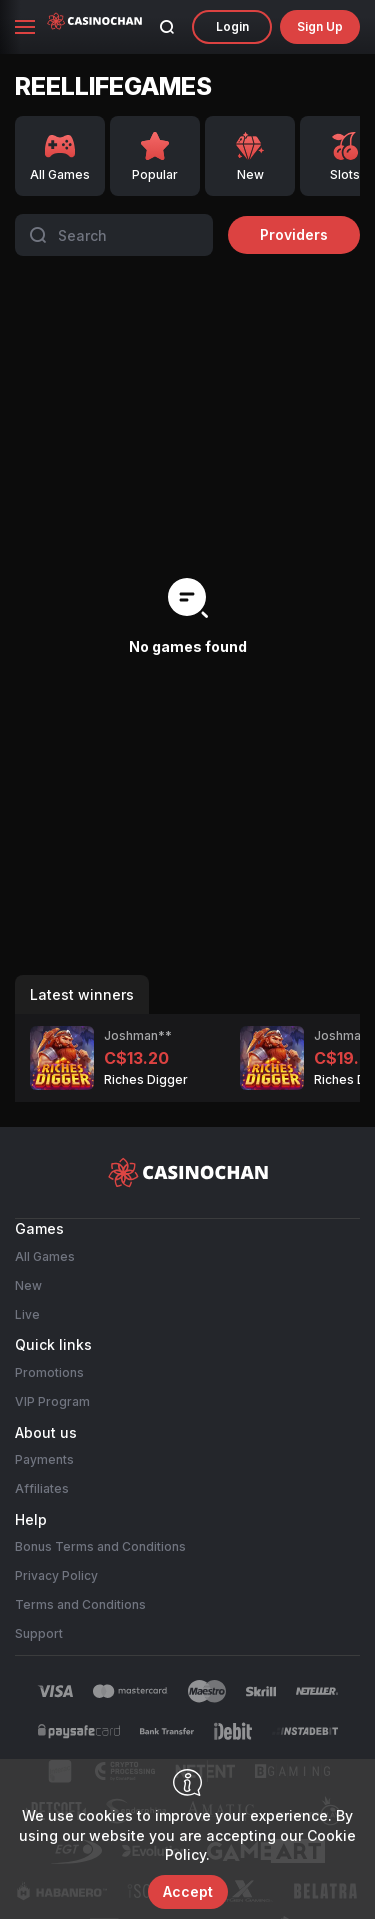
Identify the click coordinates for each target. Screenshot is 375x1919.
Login (232, 26)
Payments (44, 1459)
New (28, 1285)
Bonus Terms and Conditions (100, 1546)
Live (27, 1314)
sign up (320, 26)
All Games (45, 1256)
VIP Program (52, 1401)
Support (39, 1633)
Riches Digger (146, 1079)
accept (188, 1891)
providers (294, 234)
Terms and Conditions (80, 1604)
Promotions (49, 1372)
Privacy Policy (56, 1575)
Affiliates (42, 1488)
